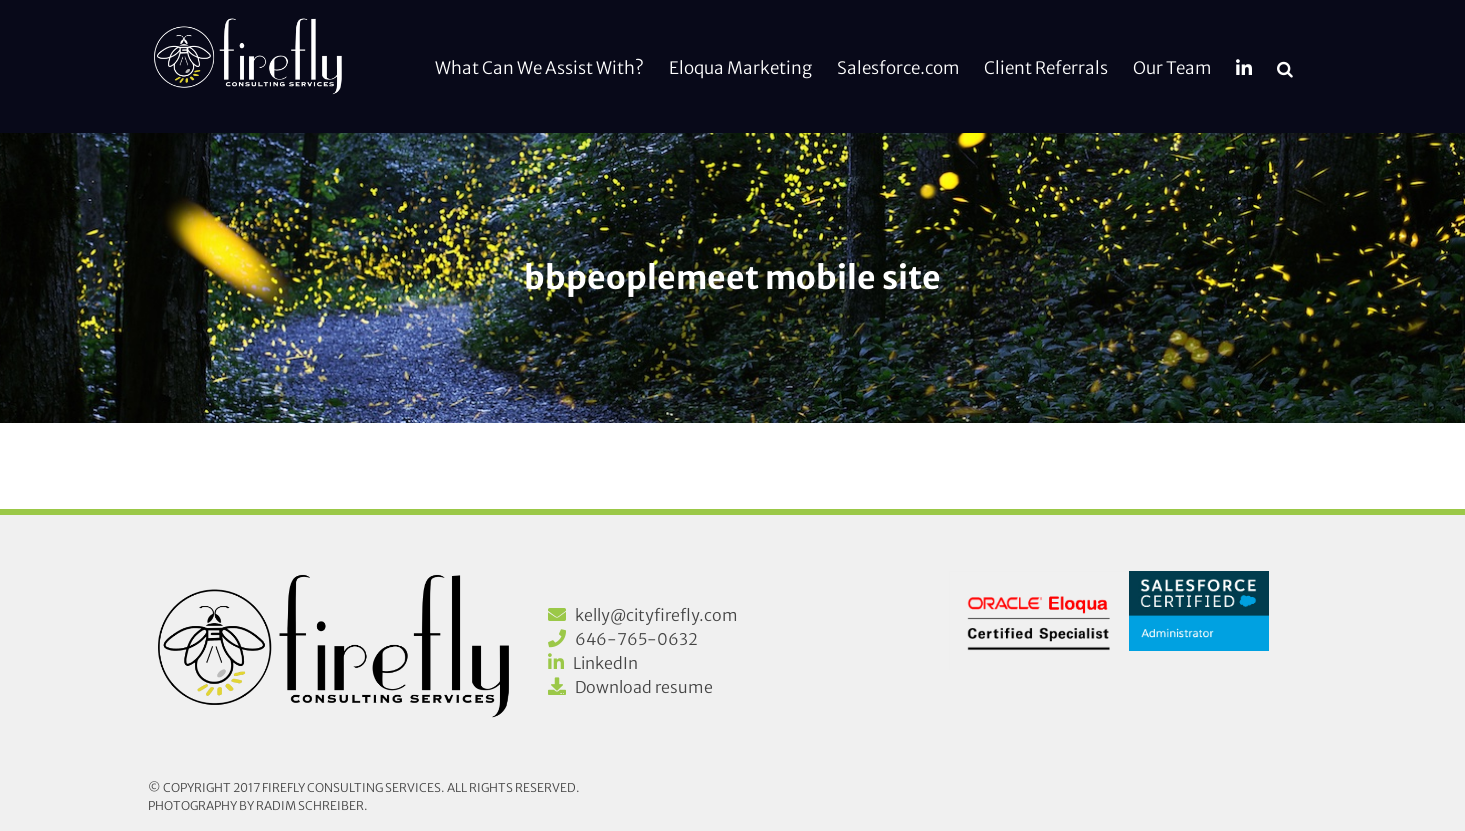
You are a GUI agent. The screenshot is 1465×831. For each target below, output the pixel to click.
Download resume (644, 687)
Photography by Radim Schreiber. (258, 805)
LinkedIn (605, 663)
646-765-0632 (636, 639)
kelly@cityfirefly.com (656, 615)
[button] (1285, 66)
